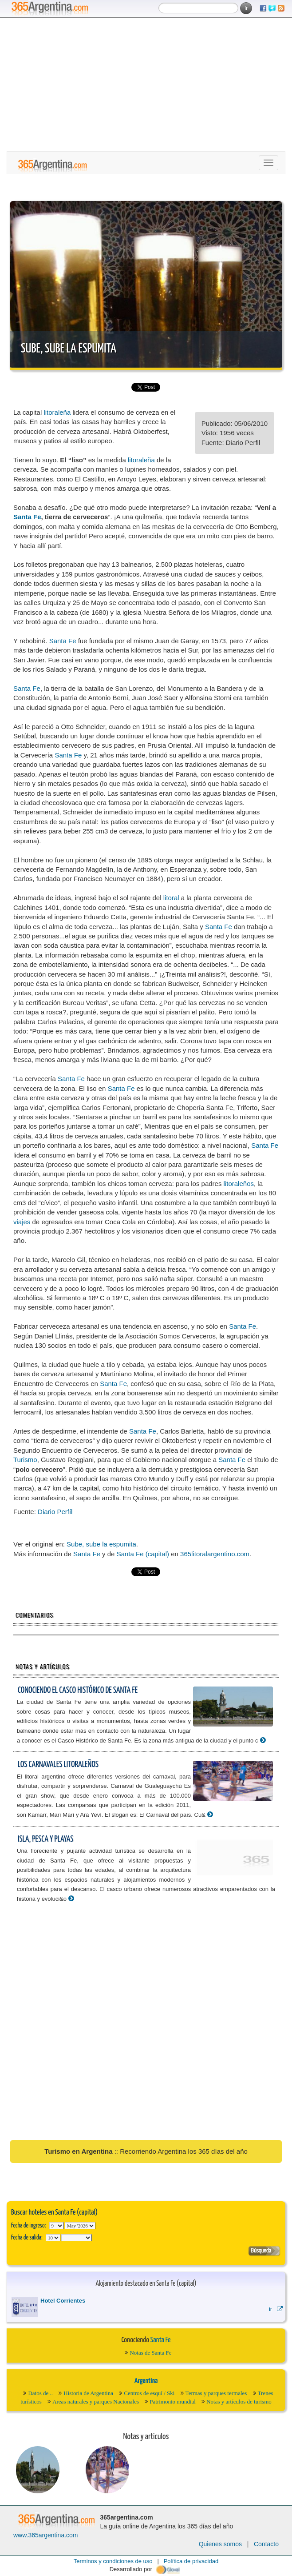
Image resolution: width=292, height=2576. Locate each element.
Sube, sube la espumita (68, 349)
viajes (21, 1222)
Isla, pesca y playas (46, 1839)
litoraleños (239, 1183)
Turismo (25, 1459)
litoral (171, 897)
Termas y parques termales (216, 2393)
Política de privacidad (191, 2561)
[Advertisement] (146, 84)
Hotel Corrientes (62, 2300)
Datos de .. (40, 2393)
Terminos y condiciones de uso (113, 2561)
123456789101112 (80, 2225)
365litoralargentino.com (214, 1554)
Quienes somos (220, 2544)
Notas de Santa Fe (150, 2352)
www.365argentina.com (45, 2535)
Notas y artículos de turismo (239, 2401)
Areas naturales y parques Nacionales (95, 2401)
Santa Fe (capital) (143, 1554)
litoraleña (57, 412)
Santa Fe (27, 517)
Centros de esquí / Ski (149, 2393)
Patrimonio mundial (173, 2401)
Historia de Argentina (88, 2393)
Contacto (266, 2544)
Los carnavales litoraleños (58, 1764)
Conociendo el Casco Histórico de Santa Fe (78, 1690)
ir (276, 2309)
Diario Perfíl (55, 1511)
